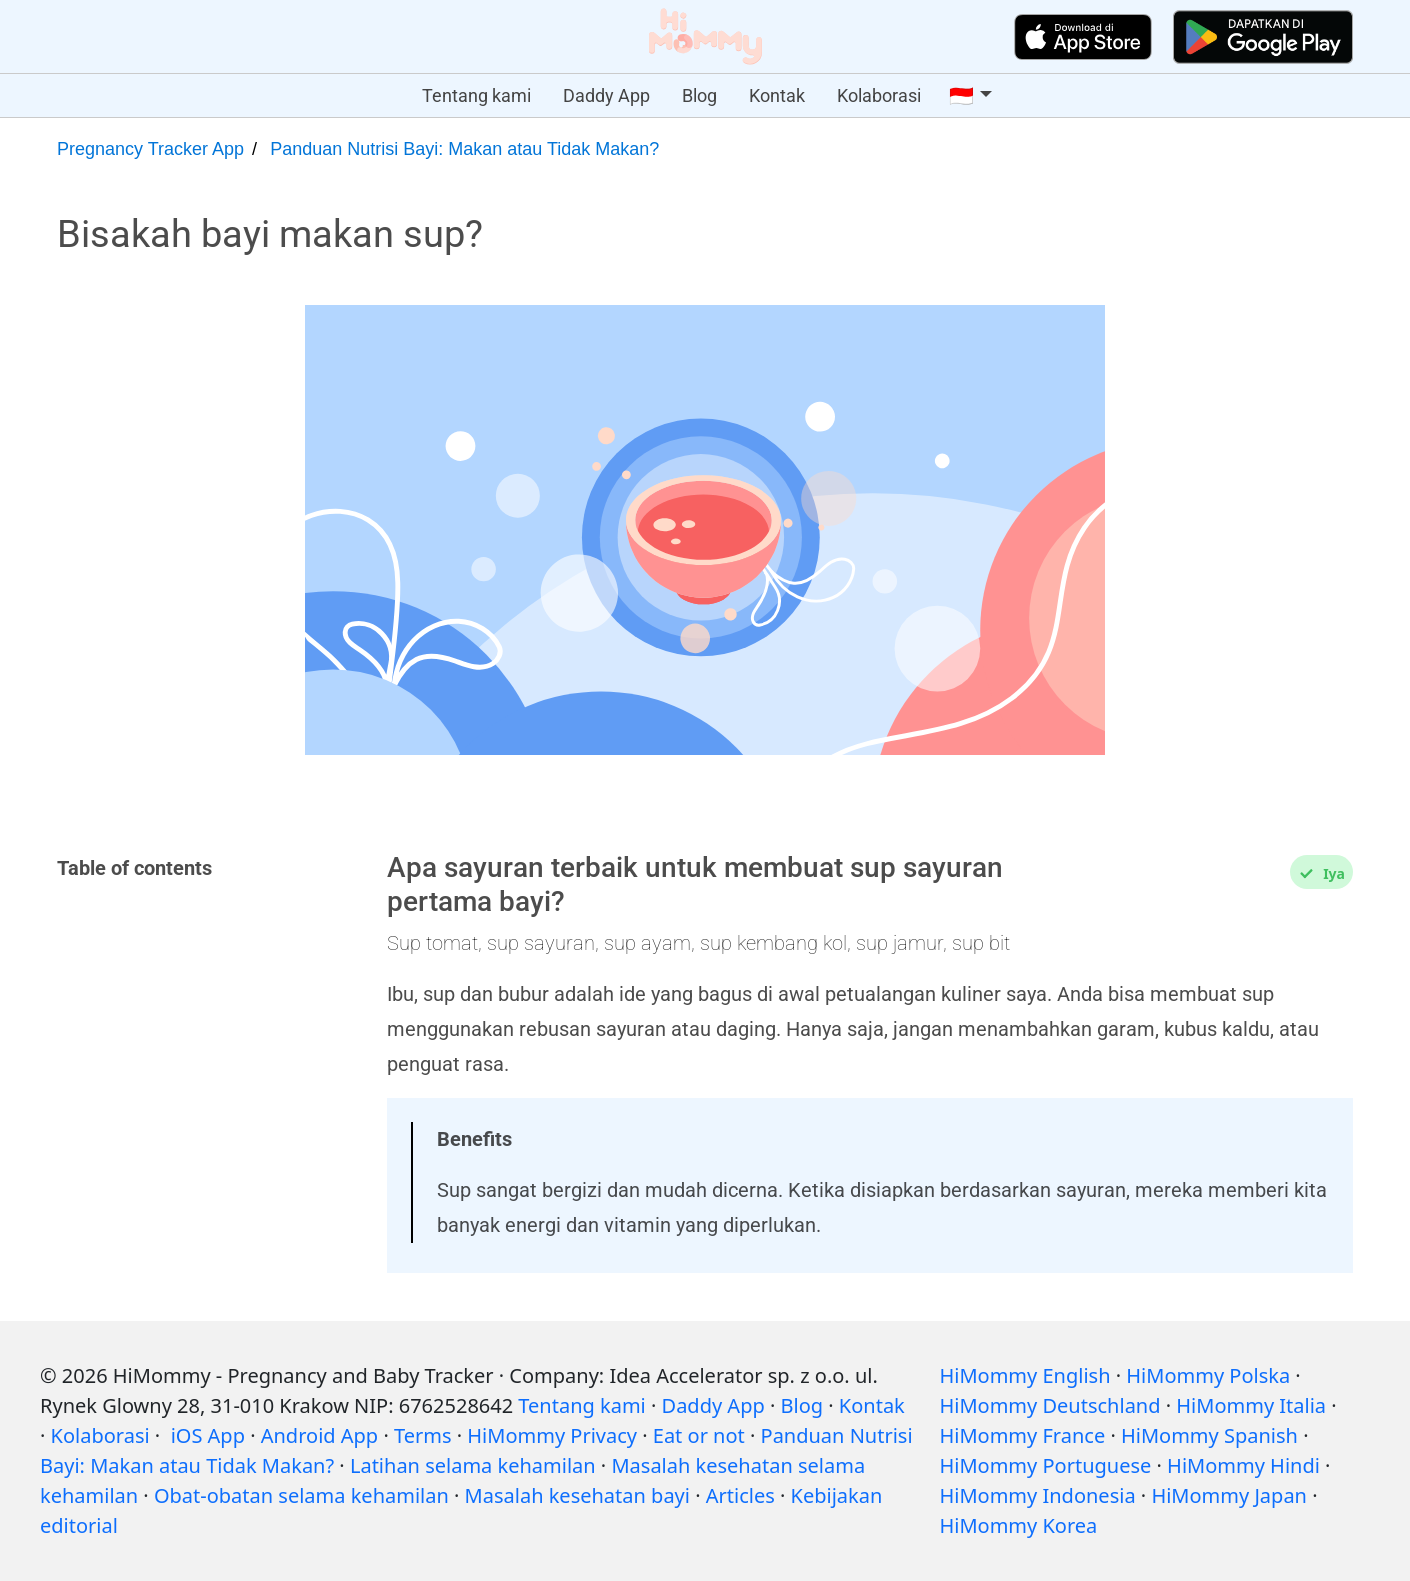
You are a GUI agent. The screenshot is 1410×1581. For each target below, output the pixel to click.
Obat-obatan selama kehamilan (301, 1495)
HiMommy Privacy (552, 1435)
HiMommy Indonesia (1037, 1495)
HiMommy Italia (1251, 1405)
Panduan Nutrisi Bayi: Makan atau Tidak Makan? (464, 149)
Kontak (777, 95)
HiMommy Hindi (1243, 1465)
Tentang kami (476, 95)
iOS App (208, 1435)
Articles (740, 1495)
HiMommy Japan (1229, 1495)
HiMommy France (1022, 1435)
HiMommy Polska (1208, 1375)
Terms (423, 1435)
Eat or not (699, 1435)
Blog (699, 95)
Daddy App (606, 95)
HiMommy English (1024, 1375)
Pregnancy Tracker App (150, 149)
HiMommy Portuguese (1045, 1465)
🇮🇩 (961, 96)
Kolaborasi (879, 95)
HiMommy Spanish (1209, 1435)
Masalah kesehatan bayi (577, 1495)
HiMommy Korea (1018, 1525)
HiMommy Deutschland (1049, 1405)
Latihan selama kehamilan (473, 1465)
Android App (319, 1435)
